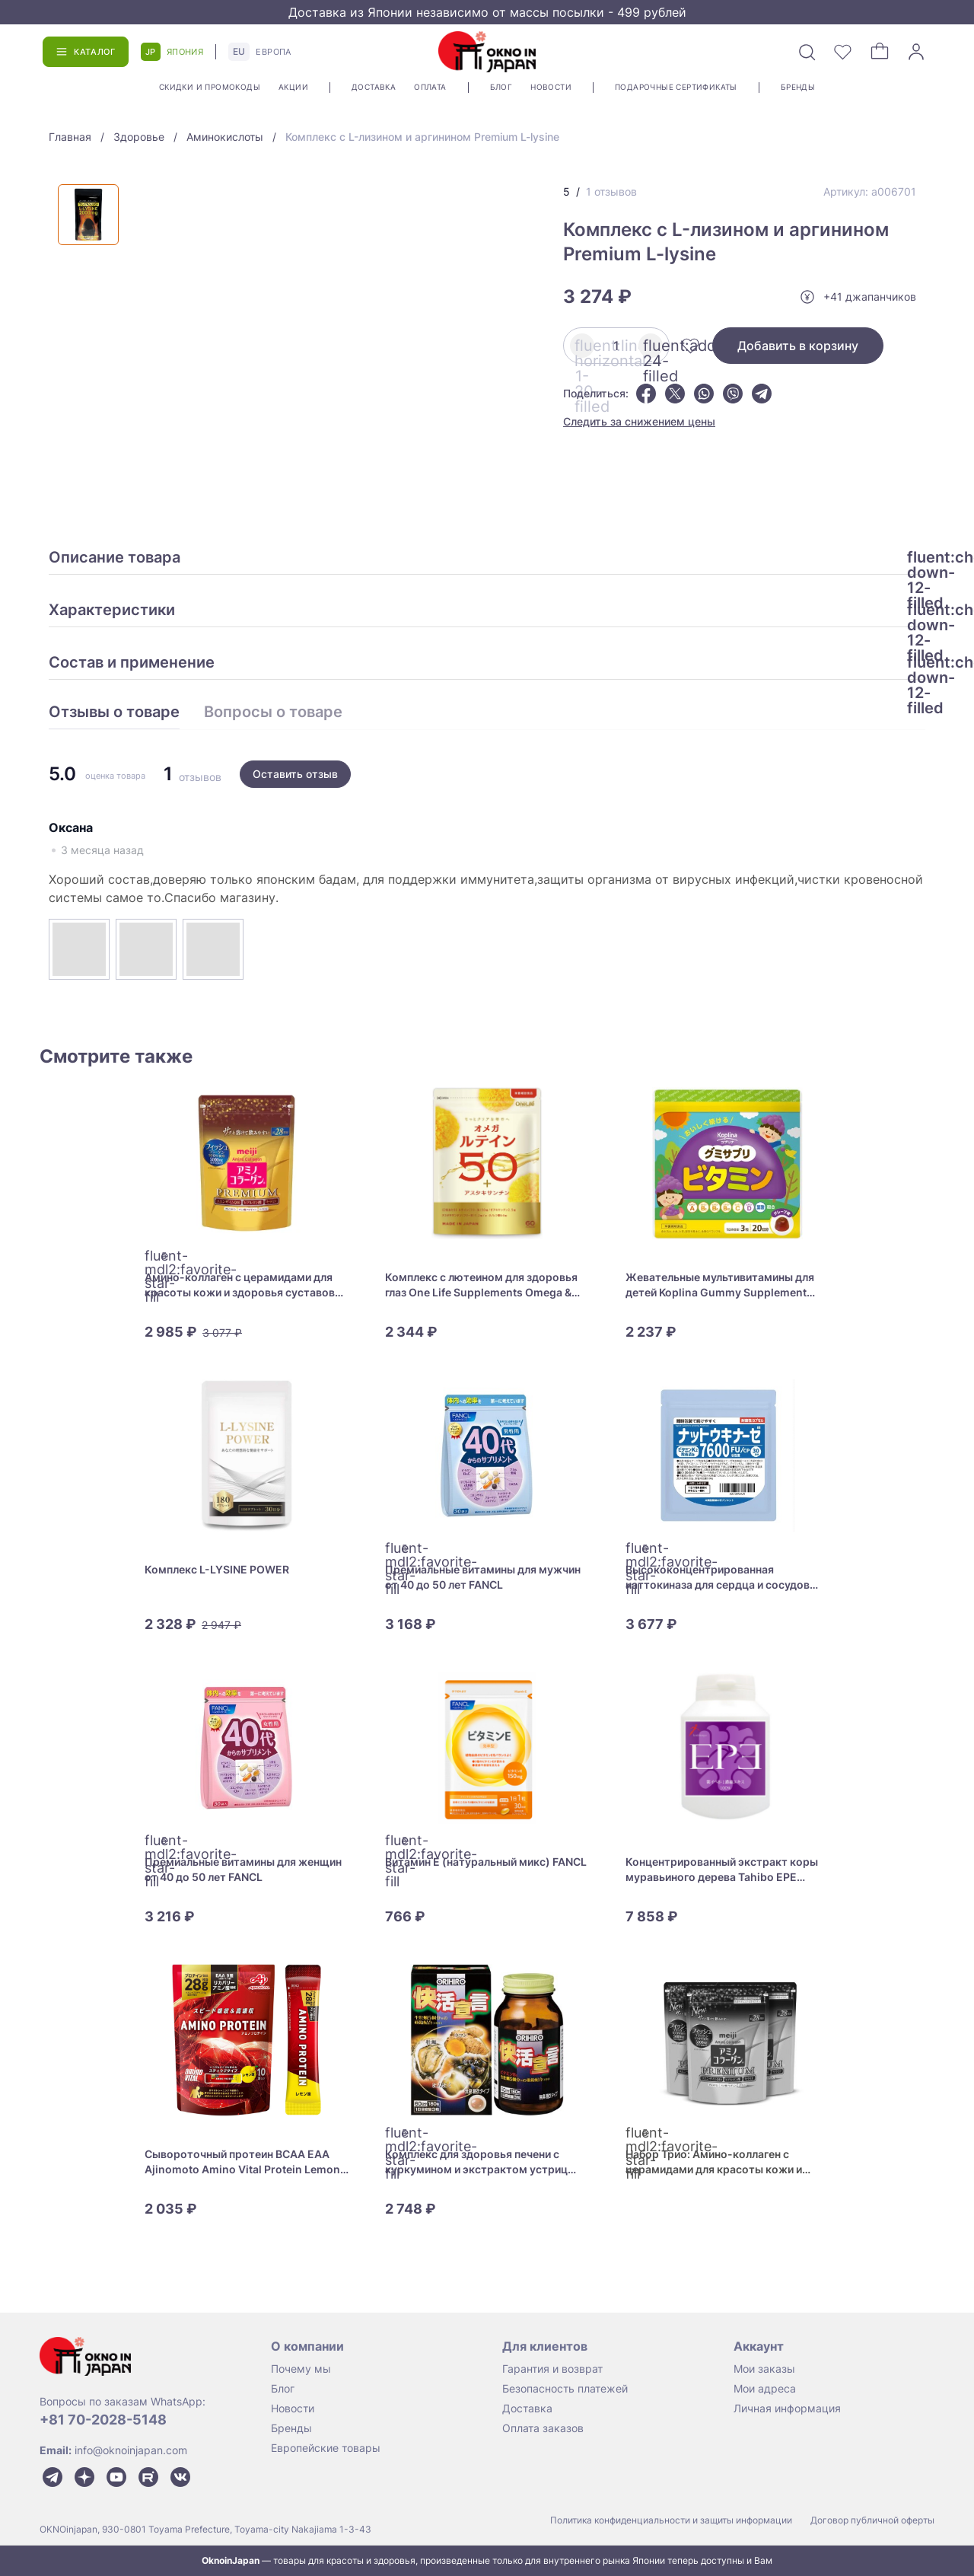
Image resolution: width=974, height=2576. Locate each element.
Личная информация (787, 2408)
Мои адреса (765, 2388)
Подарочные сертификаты (676, 86)
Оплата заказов (543, 2427)
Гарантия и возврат (552, 2368)
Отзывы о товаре (114, 712)
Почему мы (301, 2368)
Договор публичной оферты (872, 2520)
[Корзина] (879, 52)
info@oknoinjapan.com (131, 2450)
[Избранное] (843, 52)
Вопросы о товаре (273, 712)
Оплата (430, 86)
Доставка (374, 86)
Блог (501, 86)
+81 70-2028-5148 (103, 2420)
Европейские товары (325, 2447)
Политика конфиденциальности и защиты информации (671, 2520)
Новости (550, 86)
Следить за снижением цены (639, 421)
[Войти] (916, 52)
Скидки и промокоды (209, 86)
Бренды (798, 86)
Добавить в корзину (797, 345)
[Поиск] (806, 52)
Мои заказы (764, 2368)
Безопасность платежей (565, 2388)
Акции (293, 86)
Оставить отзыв (295, 773)
